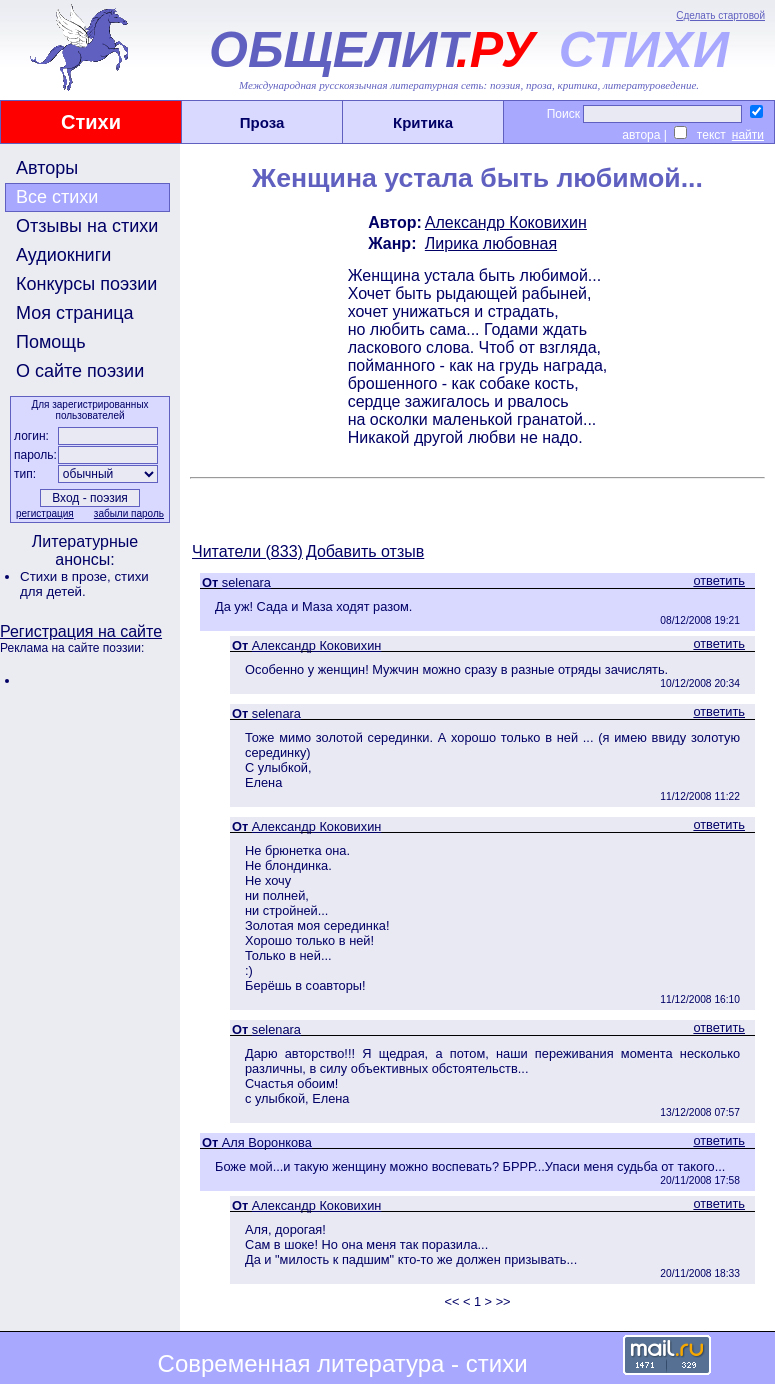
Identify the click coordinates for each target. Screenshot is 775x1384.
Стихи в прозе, (67, 576)
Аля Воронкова (267, 1142)
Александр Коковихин (506, 222)
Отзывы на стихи (87, 226)
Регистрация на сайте (81, 631)
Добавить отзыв (365, 551)
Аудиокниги (63, 255)
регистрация (45, 513)
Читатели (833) (247, 551)
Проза (262, 122)
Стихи (91, 122)
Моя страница (75, 313)
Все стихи (57, 197)
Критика (423, 122)
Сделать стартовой (720, 15)
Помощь (51, 342)
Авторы (47, 168)
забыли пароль (129, 513)
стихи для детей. (84, 584)
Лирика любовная (491, 243)
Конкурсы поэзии (86, 284)
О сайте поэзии (80, 371)
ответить (719, 580)
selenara (246, 582)
